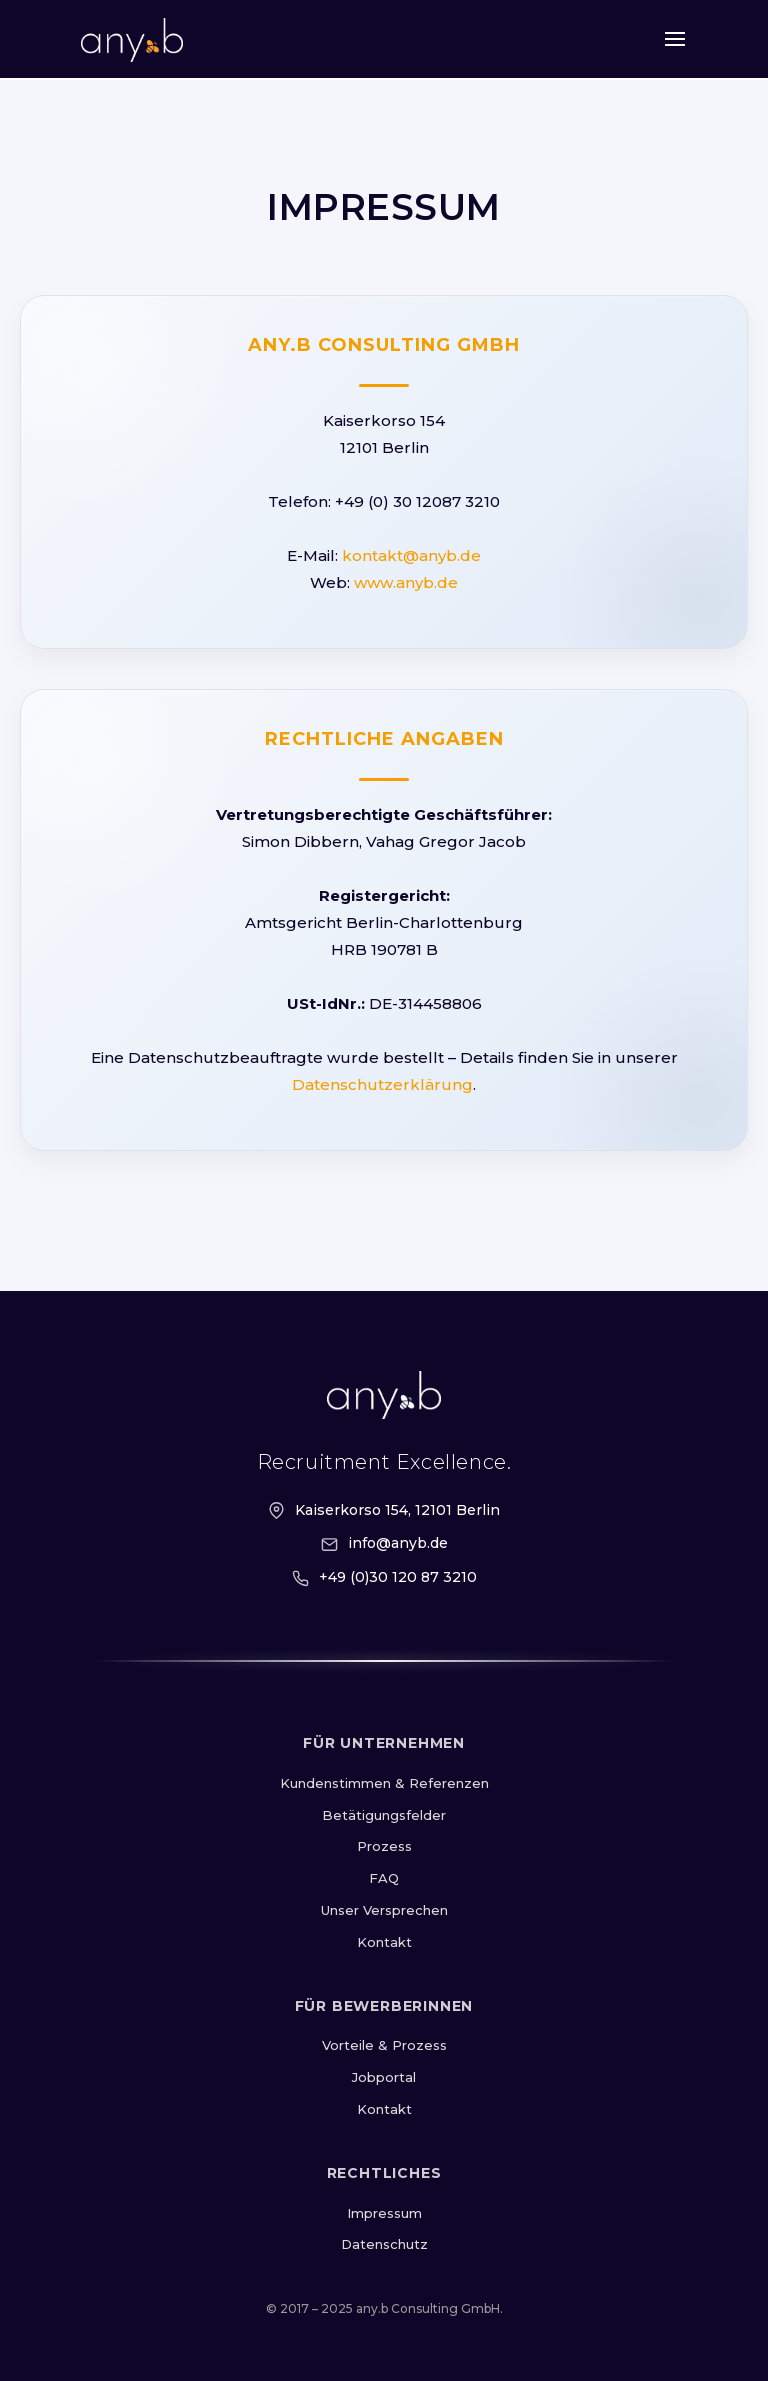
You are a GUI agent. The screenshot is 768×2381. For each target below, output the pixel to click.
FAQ (384, 1878)
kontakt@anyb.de (411, 555)
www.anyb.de (406, 582)
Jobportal (384, 2077)
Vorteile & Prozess (384, 2045)
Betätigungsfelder (384, 1815)
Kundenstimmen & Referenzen (384, 1783)
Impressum (384, 2213)
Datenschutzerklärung (382, 1084)
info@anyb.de (398, 1543)
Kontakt (384, 1942)
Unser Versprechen (384, 1910)
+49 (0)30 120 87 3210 (398, 1577)
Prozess (384, 1846)
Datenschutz (384, 2244)
